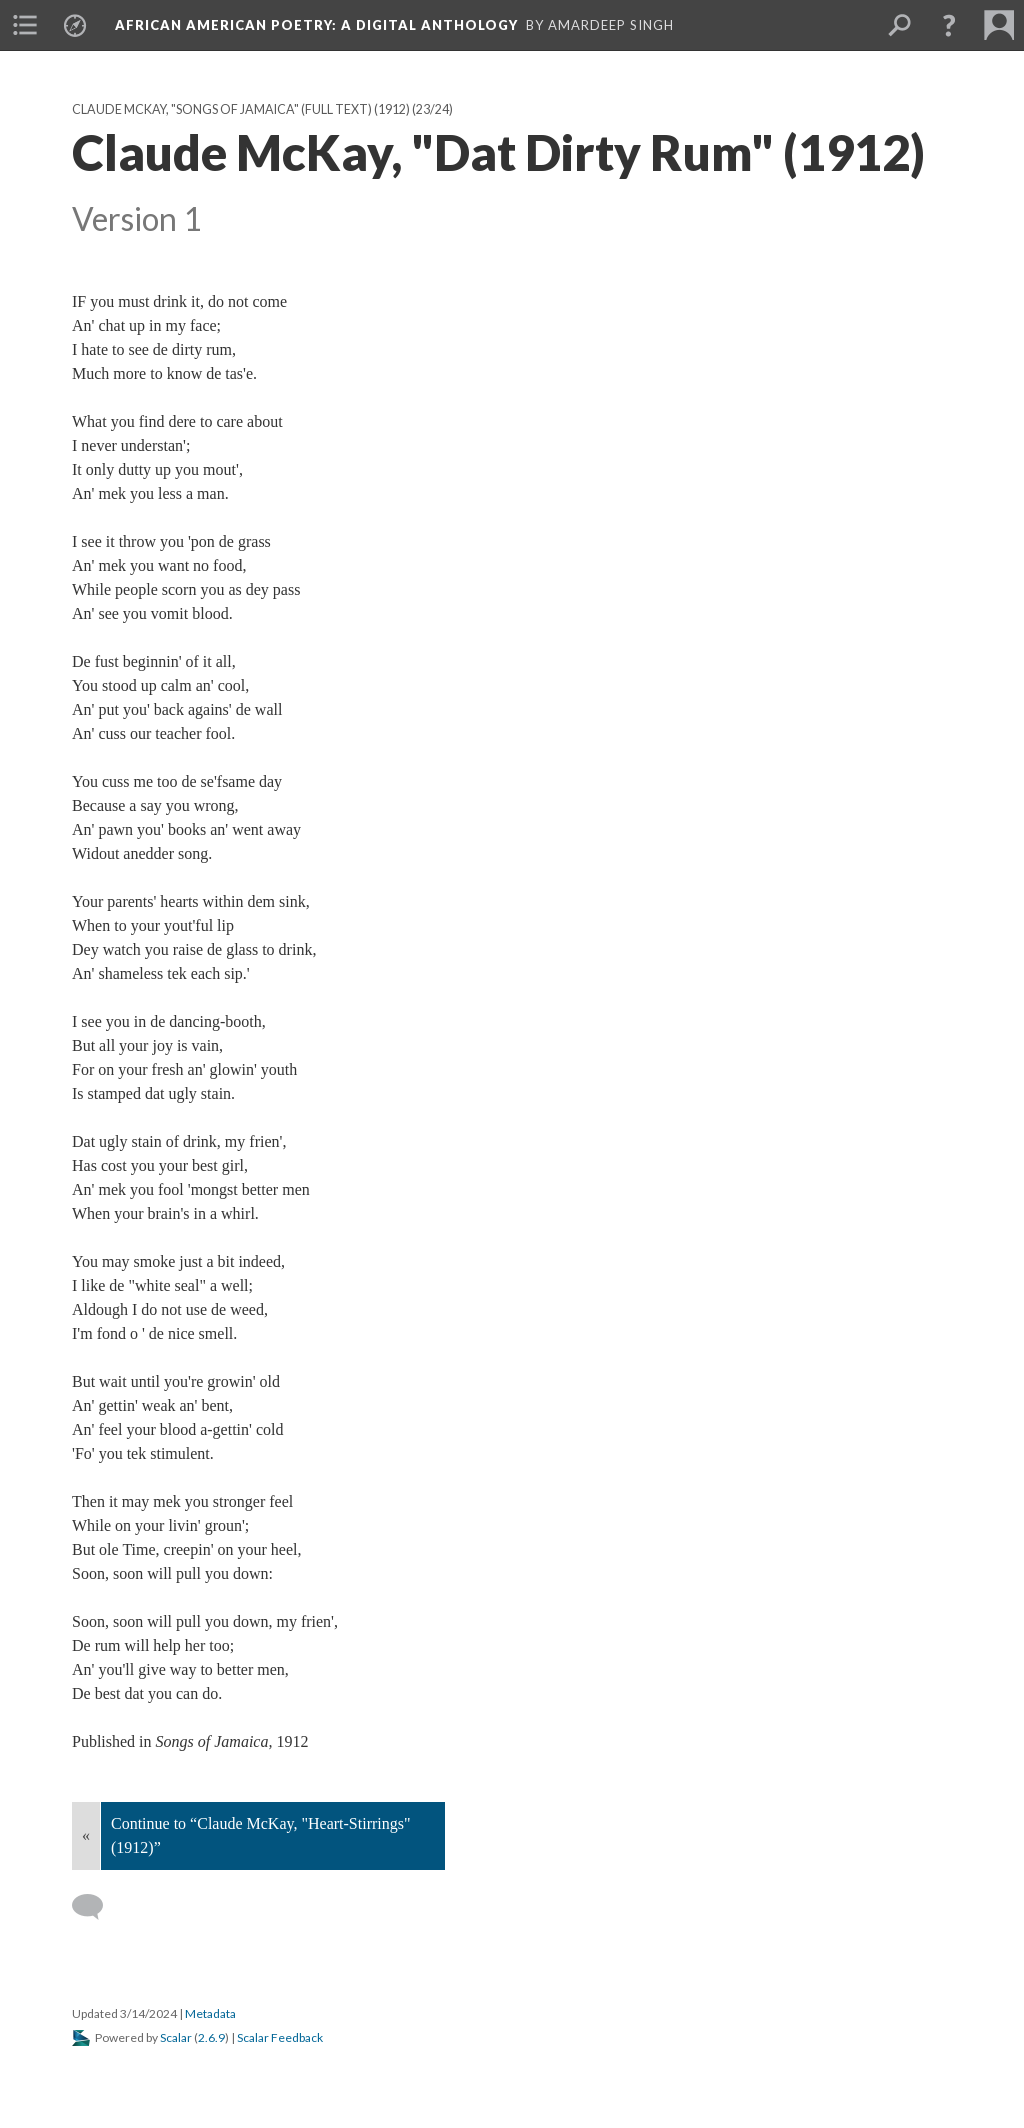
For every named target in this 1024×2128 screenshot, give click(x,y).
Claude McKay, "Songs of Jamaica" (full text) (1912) (241, 109)
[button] (949, 25)
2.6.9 (211, 2037)
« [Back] (86, 1835)
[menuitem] (25, 25)
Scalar (176, 2037)
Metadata (210, 2013)
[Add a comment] (96, 1907)
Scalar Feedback (280, 2037)
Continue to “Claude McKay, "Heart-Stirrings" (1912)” (261, 1835)
